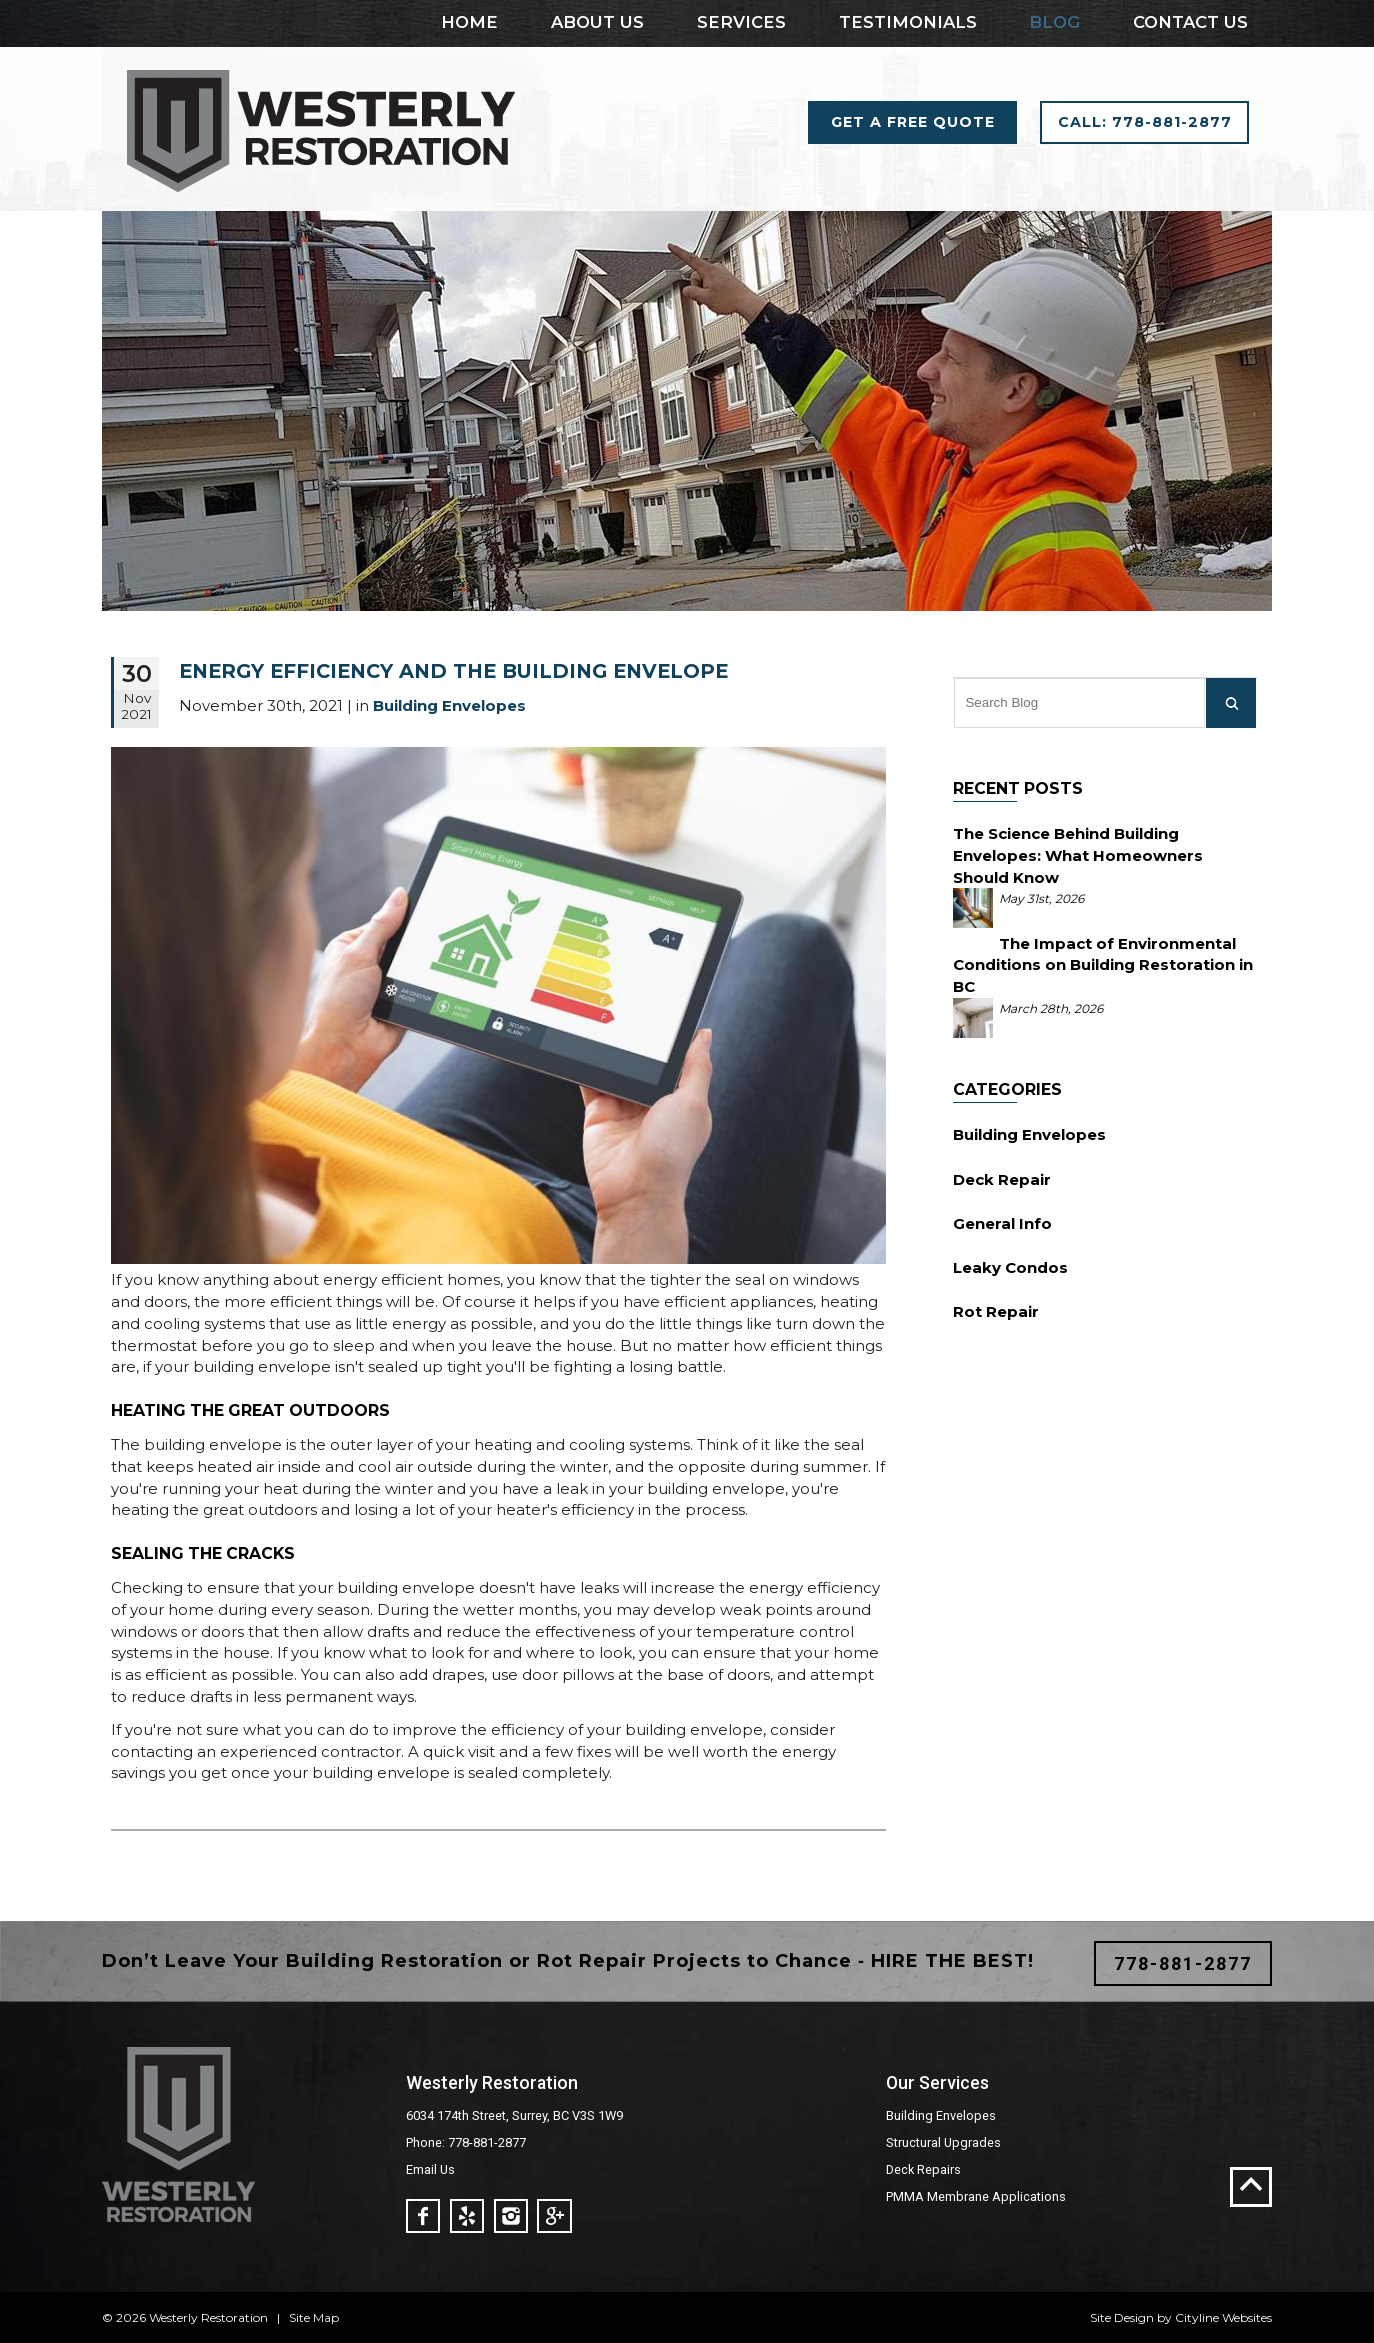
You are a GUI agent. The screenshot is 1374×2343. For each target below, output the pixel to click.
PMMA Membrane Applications (976, 2196)
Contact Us (1190, 22)
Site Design (1122, 2317)
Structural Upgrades (943, 2142)
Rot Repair (996, 1311)
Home (469, 22)
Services (741, 22)
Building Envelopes (1029, 1134)
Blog (1054, 22)
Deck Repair (1002, 1179)
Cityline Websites (1223, 2317)
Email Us (430, 2169)
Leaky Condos (1010, 1267)
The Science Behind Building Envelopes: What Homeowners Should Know (1078, 855)
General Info (1002, 1223)
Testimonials (908, 22)
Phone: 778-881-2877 (466, 2142)
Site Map (314, 2317)
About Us (597, 22)
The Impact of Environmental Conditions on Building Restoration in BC (1103, 965)
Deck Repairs (923, 2169)
